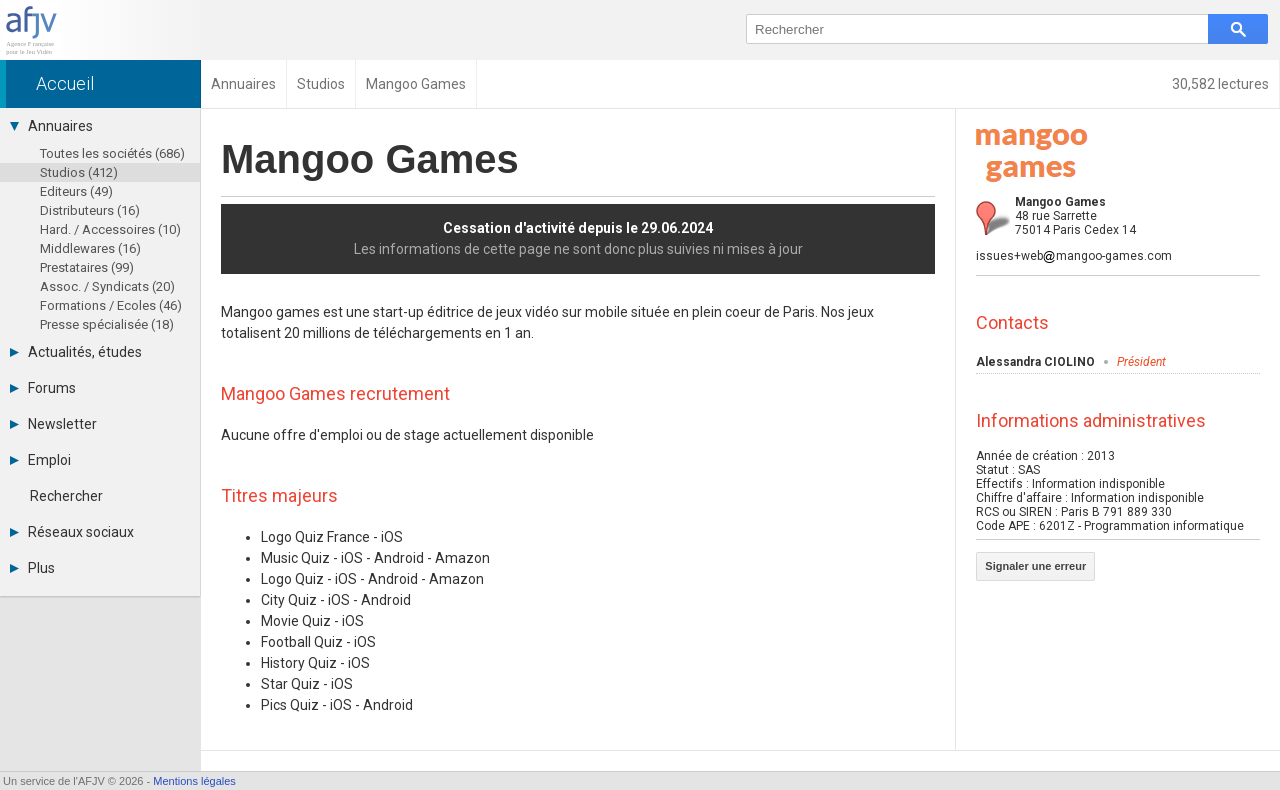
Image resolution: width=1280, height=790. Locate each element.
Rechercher (66, 496)
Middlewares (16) (90, 248)
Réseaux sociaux (72, 532)
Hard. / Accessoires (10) (110, 229)
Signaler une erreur (1035, 566)
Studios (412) (79, 172)
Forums (43, 388)
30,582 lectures (1220, 84)
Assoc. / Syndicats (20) (107, 286)
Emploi (40, 460)
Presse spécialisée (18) (107, 324)
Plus (32, 568)
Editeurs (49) (76, 191)
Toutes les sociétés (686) (112, 153)
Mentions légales (194, 781)
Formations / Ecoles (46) (111, 305)
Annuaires (51, 126)
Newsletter (53, 424)
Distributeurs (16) (90, 210)
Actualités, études (76, 352)
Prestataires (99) (87, 267)
